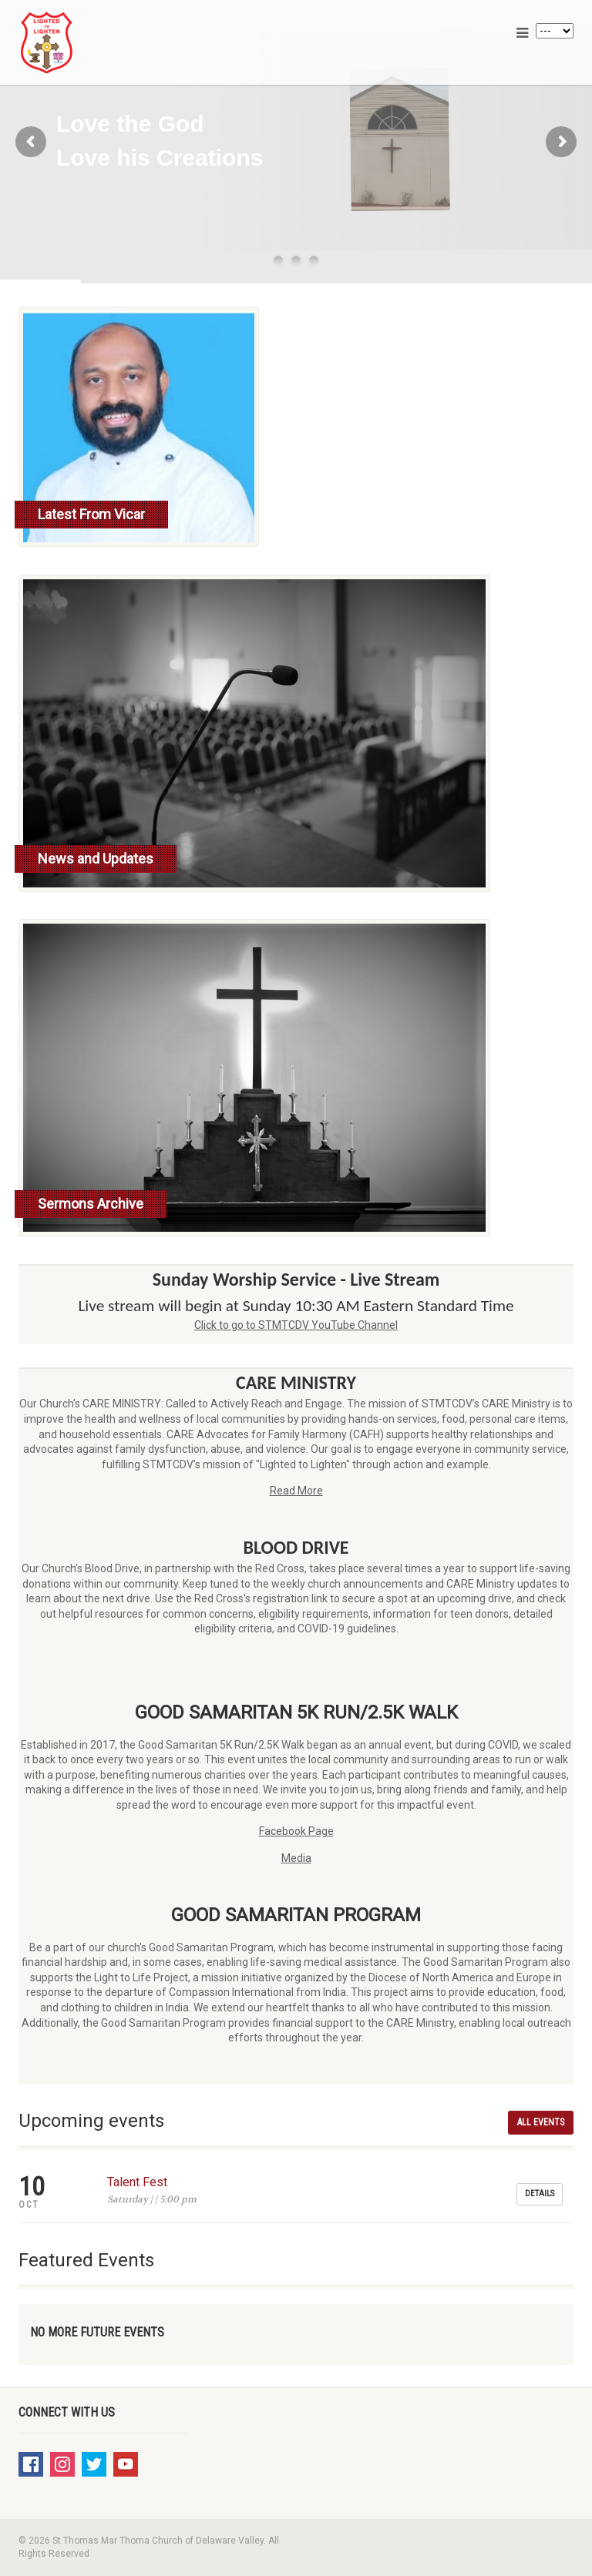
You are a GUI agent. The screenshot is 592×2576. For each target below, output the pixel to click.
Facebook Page (296, 1831)
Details (539, 2194)
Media (296, 1858)
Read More (296, 1490)
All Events (540, 2122)
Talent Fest (137, 2182)
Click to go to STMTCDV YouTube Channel (296, 1325)
